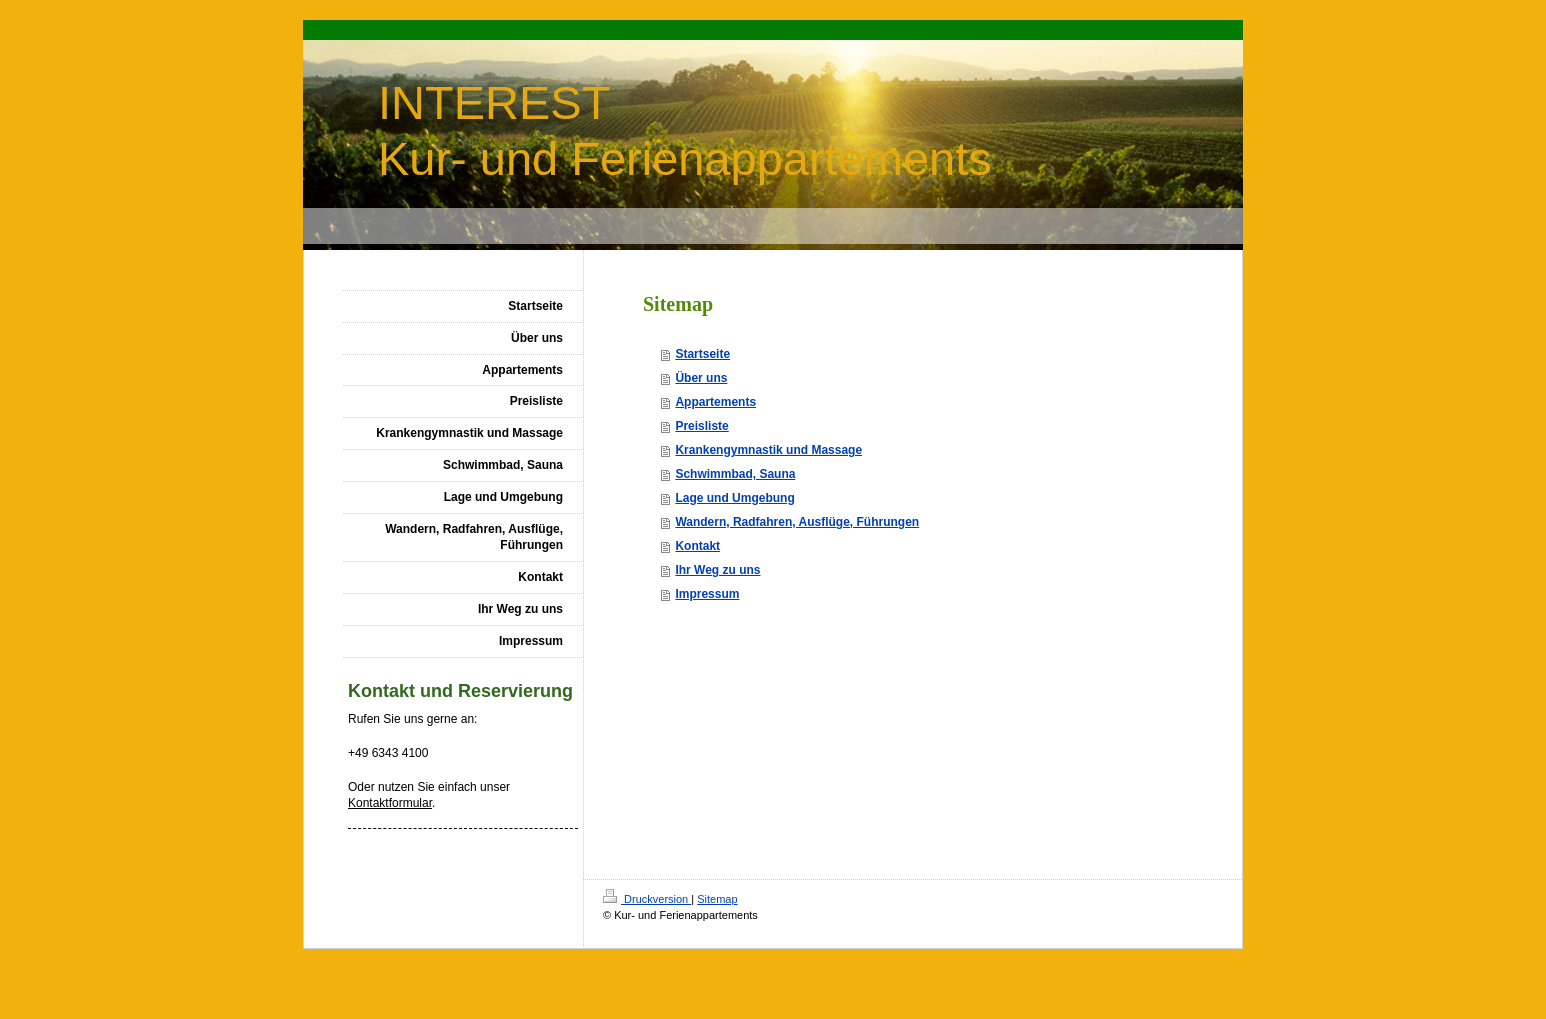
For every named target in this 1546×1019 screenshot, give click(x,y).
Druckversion (647, 899)
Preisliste (701, 426)
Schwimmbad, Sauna (735, 474)
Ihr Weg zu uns (717, 570)
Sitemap (717, 899)
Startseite (702, 354)
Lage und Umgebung (734, 498)
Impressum (707, 594)
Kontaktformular (390, 803)
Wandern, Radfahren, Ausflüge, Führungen (797, 522)
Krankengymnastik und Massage (768, 450)
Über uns (701, 378)
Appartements (715, 402)
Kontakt (697, 546)
